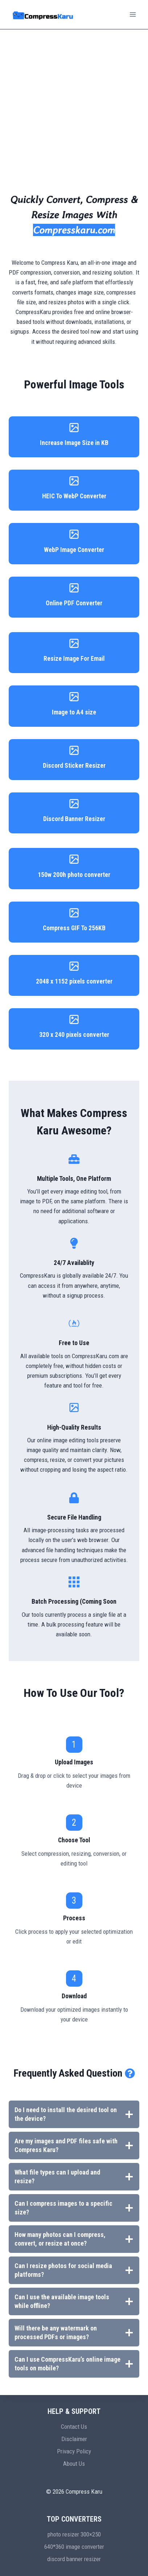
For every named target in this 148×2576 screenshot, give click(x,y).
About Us (74, 2463)
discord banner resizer (74, 2559)
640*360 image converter (74, 2546)
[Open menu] (132, 14)
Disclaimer (74, 2439)
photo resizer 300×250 (74, 2534)
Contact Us (74, 2426)
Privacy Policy (74, 2451)
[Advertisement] (74, 106)
